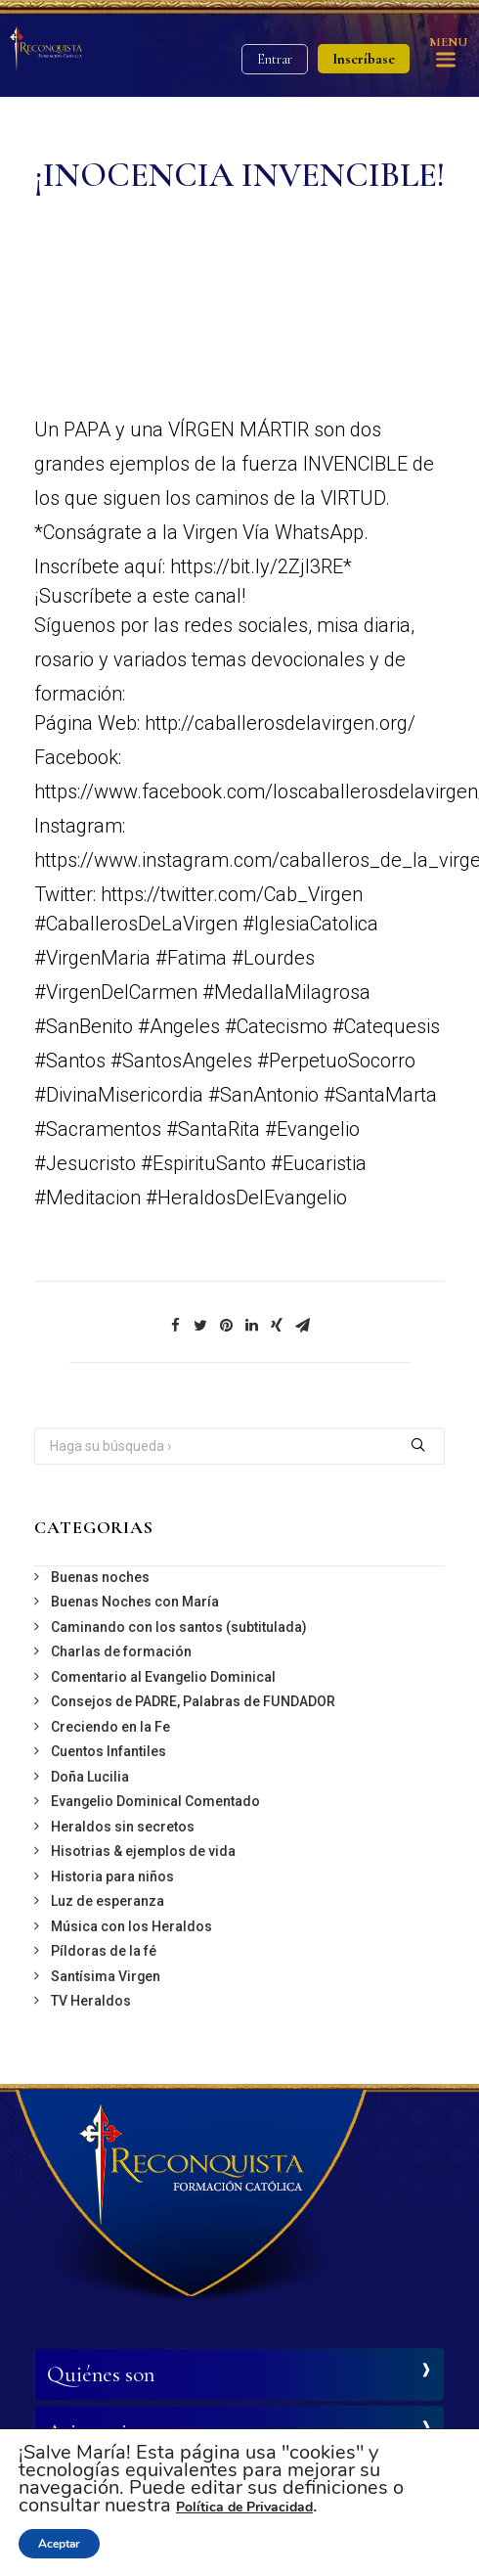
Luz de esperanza (107, 1901)
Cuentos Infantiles (108, 1751)
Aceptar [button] (59, 2544)
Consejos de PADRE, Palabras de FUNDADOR (193, 1701)
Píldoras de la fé (103, 1951)
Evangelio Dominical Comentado (155, 1801)
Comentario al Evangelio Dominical (163, 1677)
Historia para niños (112, 1876)
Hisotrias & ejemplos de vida (143, 1851)
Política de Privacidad (244, 2507)
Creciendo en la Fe (110, 1727)
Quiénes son (100, 2374)
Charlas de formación (121, 1651)
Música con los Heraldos (131, 1926)
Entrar (274, 59)
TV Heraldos (91, 2001)
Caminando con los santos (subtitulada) (179, 1627)
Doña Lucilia (90, 1777)
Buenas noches (100, 1577)
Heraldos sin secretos (123, 1826)
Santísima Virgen (105, 1976)
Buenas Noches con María (135, 1601)
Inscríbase (363, 59)
